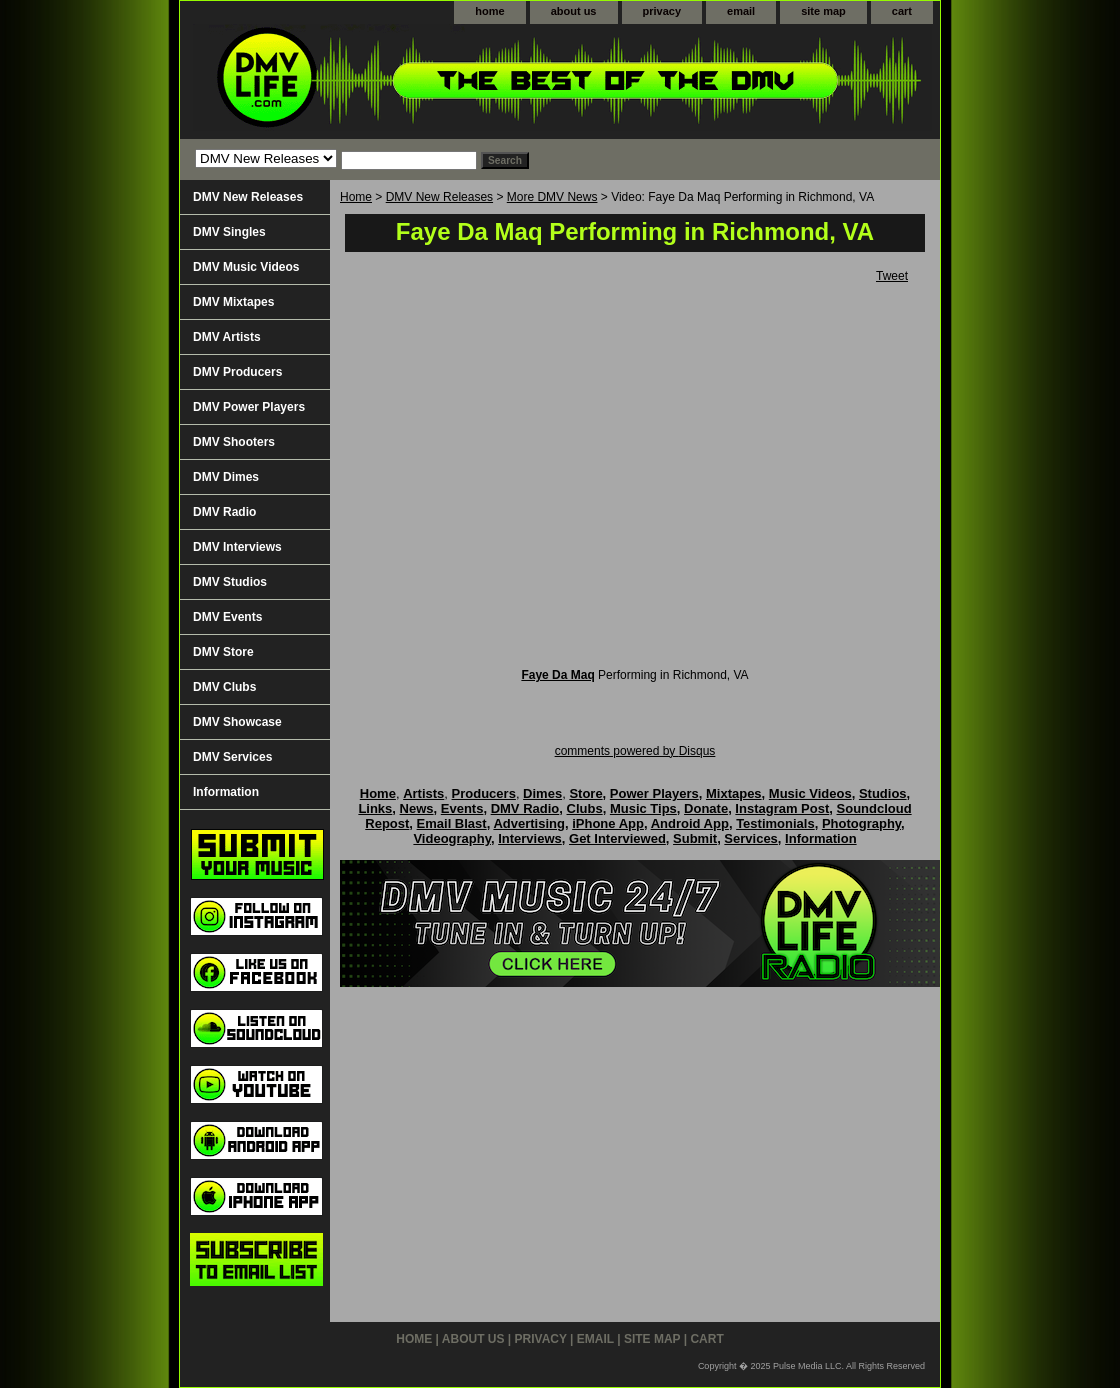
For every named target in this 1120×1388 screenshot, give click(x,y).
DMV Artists (227, 337)
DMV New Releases (439, 197)
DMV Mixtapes (233, 302)
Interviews (530, 838)
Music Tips (643, 808)
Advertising (529, 823)
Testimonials (775, 823)
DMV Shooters (234, 442)
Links (375, 808)
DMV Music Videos (246, 267)
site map (823, 11)
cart (902, 11)
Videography (452, 838)
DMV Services (232, 757)
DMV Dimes (226, 477)
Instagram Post (782, 808)
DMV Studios (230, 582)
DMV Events (227, 617)
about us (574, 11)
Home (356, 197)
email (741, 11)
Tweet (892, 276)
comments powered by (635, 751)
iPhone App (608, 823)
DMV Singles (229, 232)
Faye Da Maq (557, 675)
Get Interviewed (617, 838)
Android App (690, 823)
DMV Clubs (224, 687)
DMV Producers (237, 372)
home (489, 11)
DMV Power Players (249, 407)
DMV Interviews (237, 547)
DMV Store (223, 652)
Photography (861, 823)
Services (751, 838)
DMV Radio (224, 512)
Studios (883, 793)
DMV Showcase (237, 722)
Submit (695, 838)
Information (226, 792)
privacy (662, 11)
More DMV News (552, 197)
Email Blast (452, 823)
